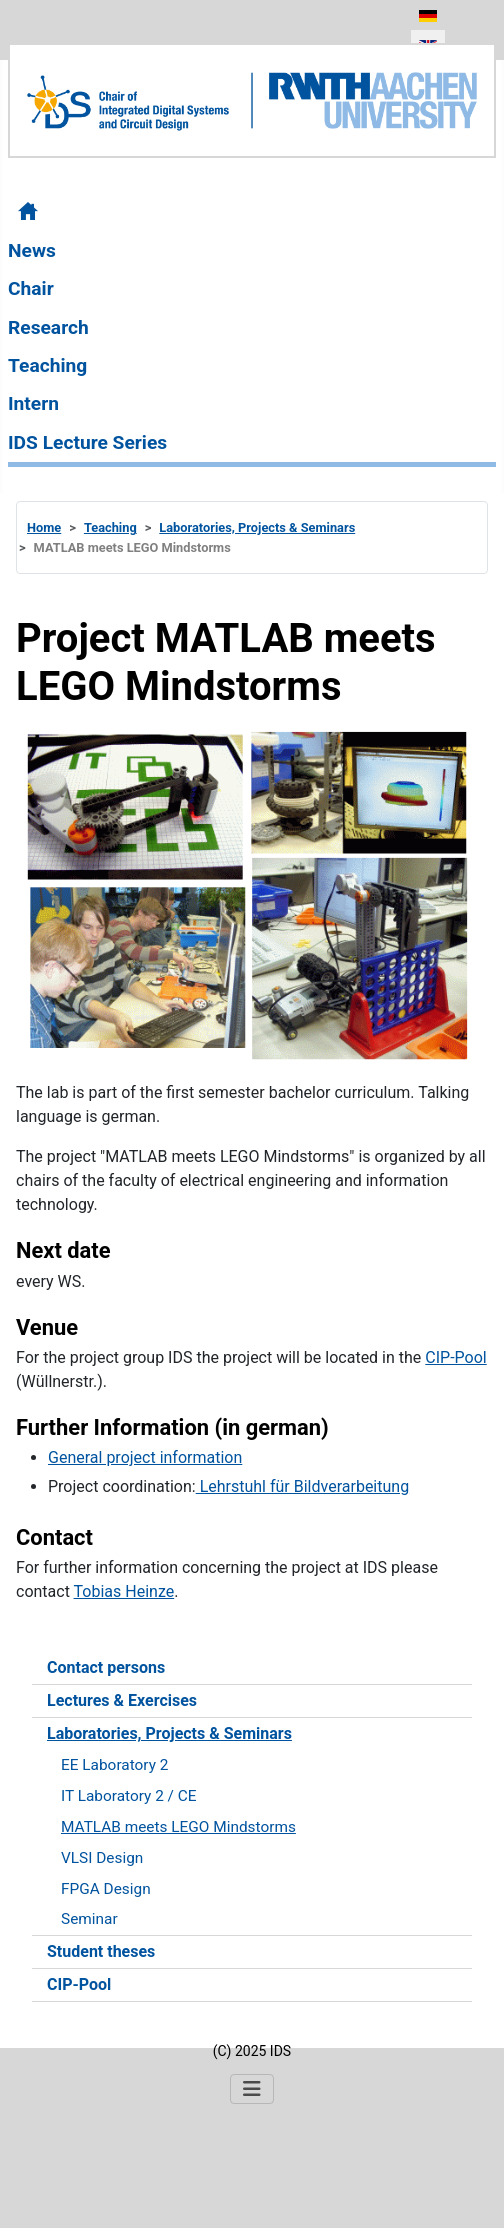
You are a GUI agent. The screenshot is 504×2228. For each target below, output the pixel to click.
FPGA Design (106, 1889)
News (32, 250)
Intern (33, 403)
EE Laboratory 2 (114, 1765)
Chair (31, 288)
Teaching (47, 365)
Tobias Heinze (124, 1591)
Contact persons (106, 1667)
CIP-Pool (79, 1984)
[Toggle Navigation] (252, 2089)
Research (48, 327)
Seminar (89, 1919)
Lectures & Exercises (122, 1700)
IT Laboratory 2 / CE (129, 1796)
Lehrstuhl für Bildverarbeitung (302, 1486)
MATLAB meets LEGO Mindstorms (178, 1827)
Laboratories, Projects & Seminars (169, 1733)
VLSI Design (102, 1858)
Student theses (101, 1951)
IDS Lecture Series (87, 442)
